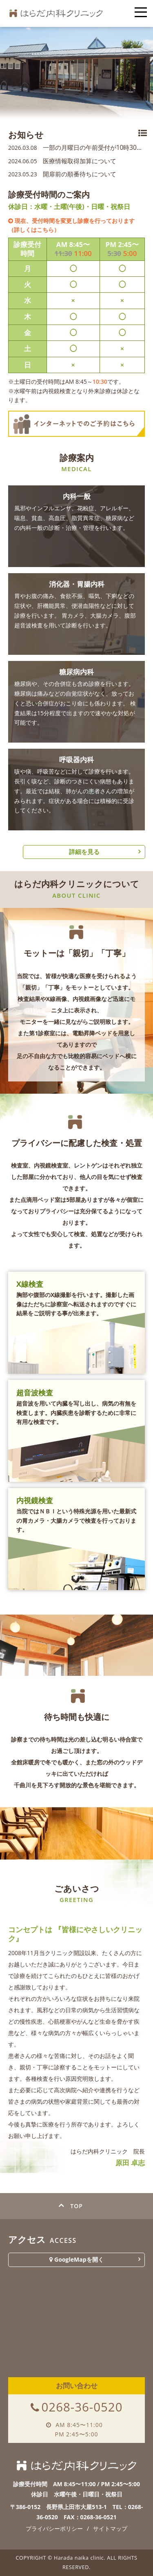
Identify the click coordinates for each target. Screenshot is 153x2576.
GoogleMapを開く (76, 2259)
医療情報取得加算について (62, 161)
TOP (76, 2206)
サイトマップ (110, 2528)
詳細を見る (84, 852)
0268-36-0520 (82, 2407)
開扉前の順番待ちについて (62, 174)
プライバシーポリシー (54, 2528)
